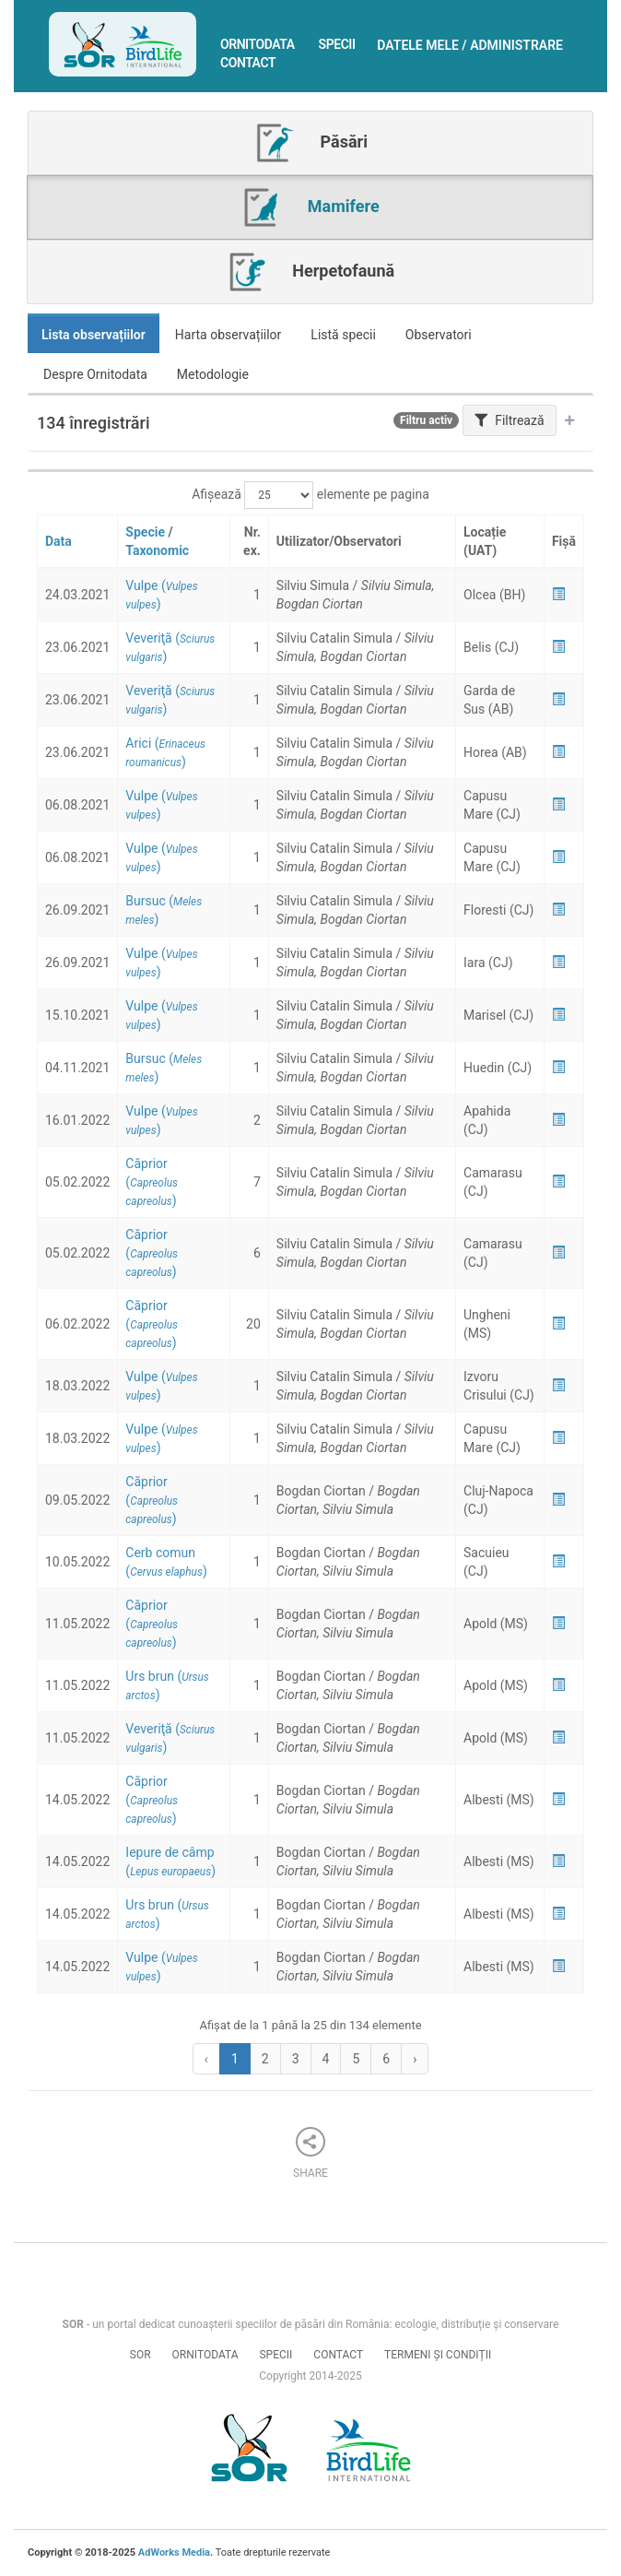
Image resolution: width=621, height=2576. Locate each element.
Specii (337, 44)
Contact (247, 62)
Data (58, 541)
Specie (145, 532)
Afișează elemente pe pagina (310, 495)
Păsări (310, 143)
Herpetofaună (310, 272)
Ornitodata (257, 44)
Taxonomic (157, 550)
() (151, 1182)
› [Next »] (414, 2058)
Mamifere (309, 207)
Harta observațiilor (228, 334)
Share (310, 2153)
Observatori (438, 334)
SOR (140, 2354)
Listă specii (343, 334)
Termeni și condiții (437, 2354)
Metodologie (213, 374)
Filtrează (510, 420)
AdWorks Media (174, 2552)
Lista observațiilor (93, 334)
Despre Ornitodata (95, 374)
